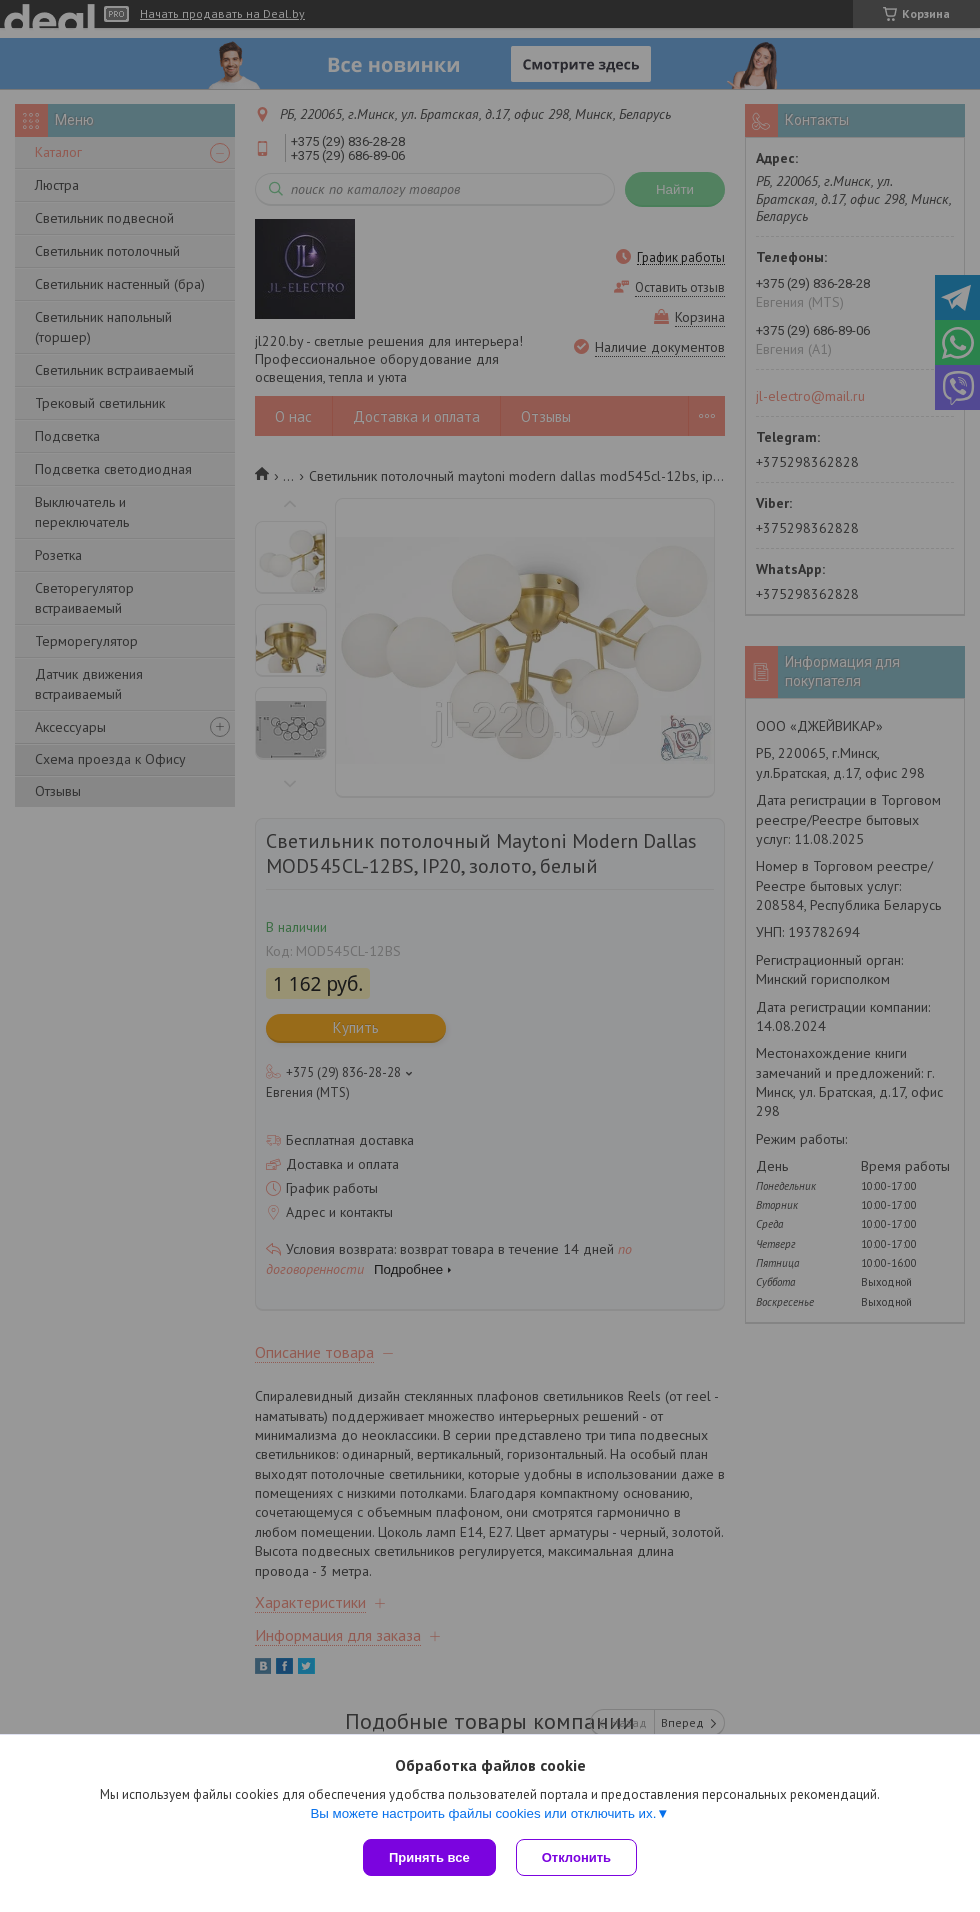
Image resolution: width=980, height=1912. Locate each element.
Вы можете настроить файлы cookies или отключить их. (483, 1813)
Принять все (429, 1857)
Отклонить (576, 1857)
